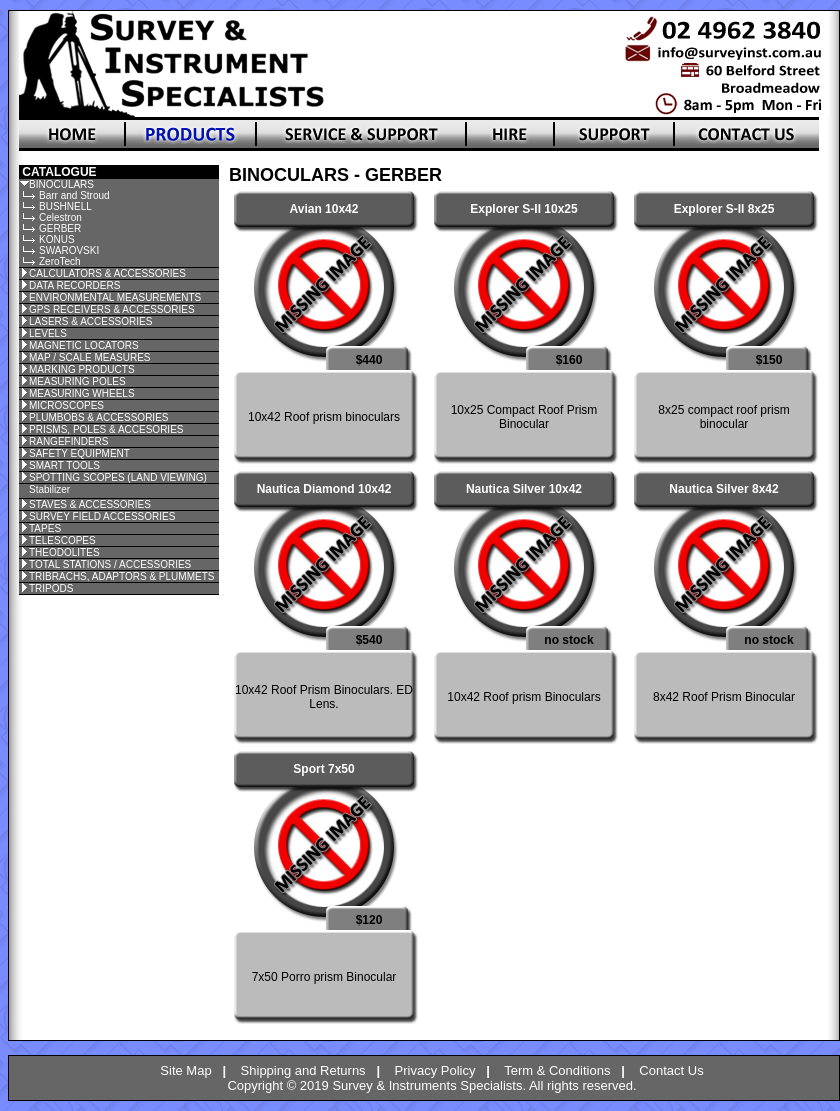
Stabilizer (49, 489)
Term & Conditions (557, 1070)
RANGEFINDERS (68, 441)
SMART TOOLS (64, 465)
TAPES (45, 528)
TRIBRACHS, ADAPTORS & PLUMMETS (121, 576)
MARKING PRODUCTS (82, 369)
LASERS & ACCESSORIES (90, 321)
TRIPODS (51, 588)
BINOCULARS (61, 184)
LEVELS (48, 333)
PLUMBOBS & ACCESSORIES (99, 417)
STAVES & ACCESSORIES (90, 504)
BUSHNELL (65, 206)
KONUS (57, 239)
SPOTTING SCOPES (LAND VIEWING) (118, 477)
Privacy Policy (435, 1070)
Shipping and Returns (303, 1070)
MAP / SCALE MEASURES (90, 357)
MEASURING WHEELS (82, 393)
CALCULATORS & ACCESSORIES (107, 273)
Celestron (60, 217)
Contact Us (671, 1070)
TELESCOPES (62, 540)
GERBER (60, 228)
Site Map (185, 1070)
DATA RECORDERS (74, 285)
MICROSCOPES (66, 405)
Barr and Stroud (74, 195)
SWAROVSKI (69, 250)
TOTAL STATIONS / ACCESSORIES (110, 564)
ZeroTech (60, 261)
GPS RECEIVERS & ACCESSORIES (112, 309)
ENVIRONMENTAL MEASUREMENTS (115, 297)
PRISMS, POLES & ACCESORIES (106, 429)
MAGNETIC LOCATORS (84, 345)
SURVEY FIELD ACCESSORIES (102, 516)
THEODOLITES (64, 552)
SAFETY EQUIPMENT (79, 453)
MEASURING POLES (77, 381)
